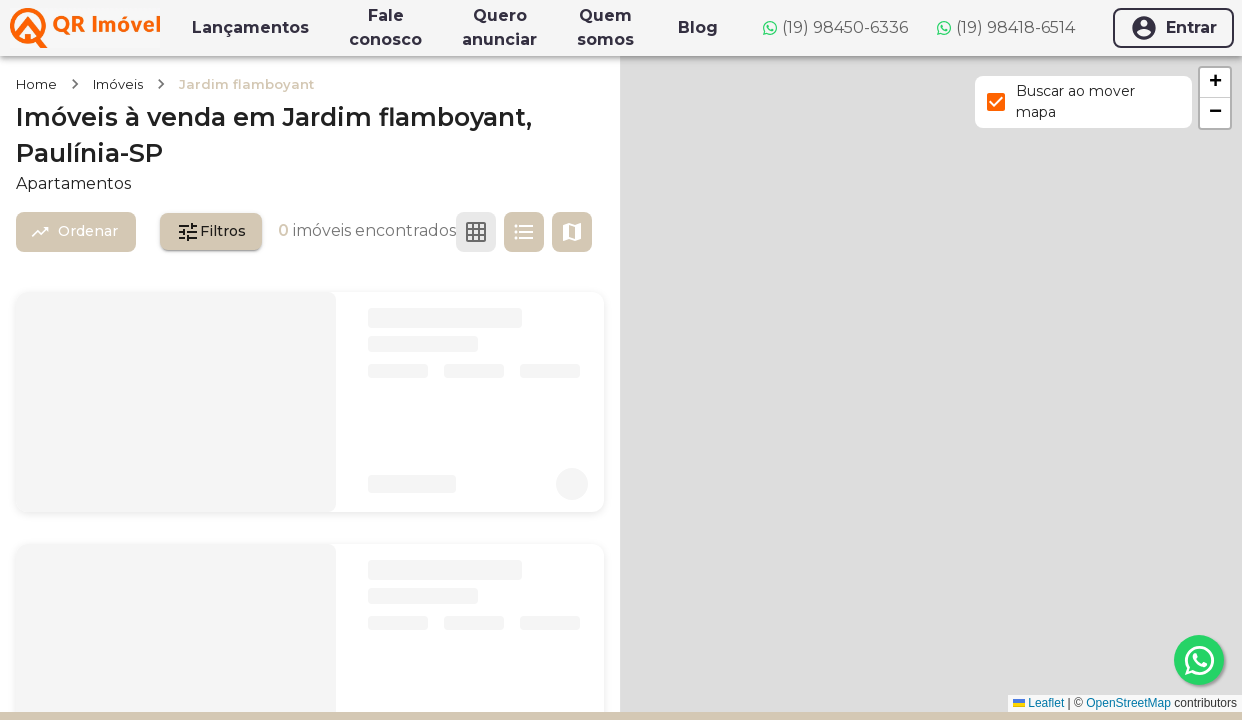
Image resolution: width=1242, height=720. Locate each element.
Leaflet (1038, 703)
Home (36, 84)
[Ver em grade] (476, 232)
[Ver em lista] (524, 232)
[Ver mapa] (572, 232)
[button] (1215, 83)
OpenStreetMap (1128, 703)
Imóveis (118, 84)
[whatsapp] (1199, 660)
